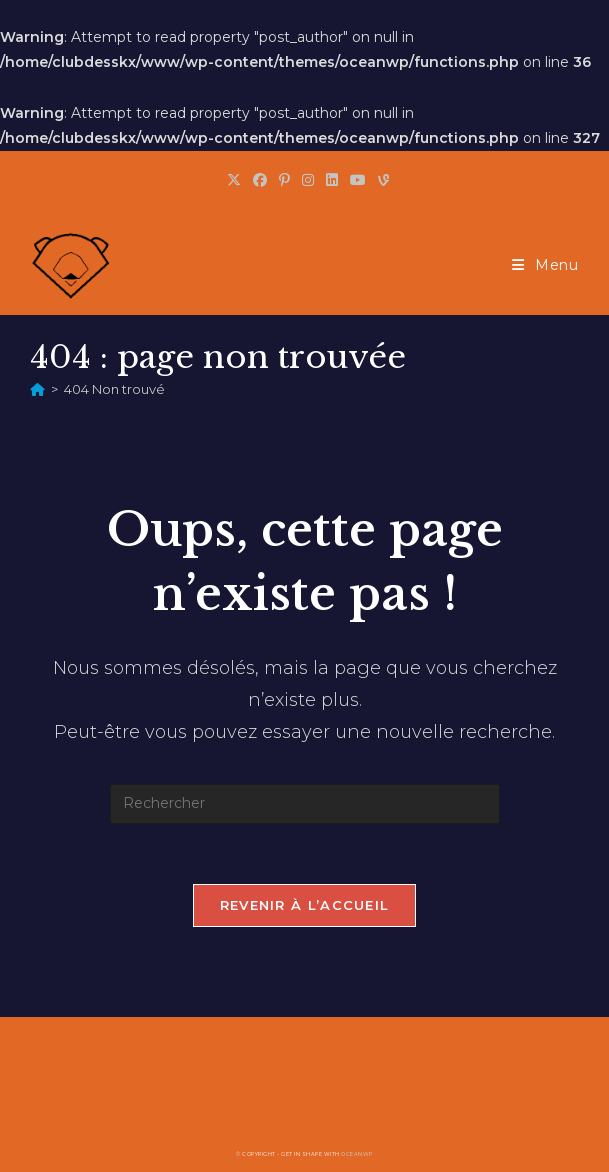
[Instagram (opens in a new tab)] (308, 180)
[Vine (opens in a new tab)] (380, 180)
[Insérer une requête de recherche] (305, 804)
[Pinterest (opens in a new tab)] (284, 180)
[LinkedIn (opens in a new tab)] (332, 180)
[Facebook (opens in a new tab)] (260, 180)
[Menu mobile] (545, 265)
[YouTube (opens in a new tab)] (358, 180)
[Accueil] (37, 389)
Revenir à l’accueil (305, 905)
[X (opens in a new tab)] (234, 180)
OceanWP (357, 1154)
